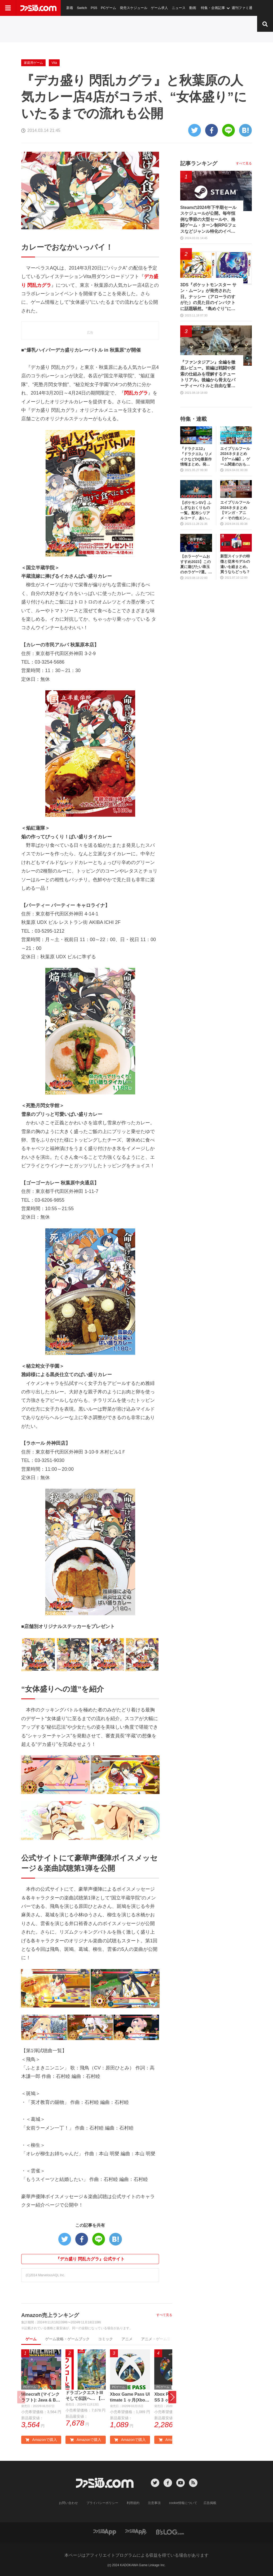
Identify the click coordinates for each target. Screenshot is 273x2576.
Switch (82, 8)
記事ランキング (198, 163)
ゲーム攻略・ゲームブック (67, 2339)
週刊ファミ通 (242, 8)
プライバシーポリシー (102, 2503)
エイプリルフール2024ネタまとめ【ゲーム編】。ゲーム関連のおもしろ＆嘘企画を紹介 (235, 456)
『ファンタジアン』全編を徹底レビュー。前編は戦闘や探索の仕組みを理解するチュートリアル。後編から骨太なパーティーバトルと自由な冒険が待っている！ (207, 374)
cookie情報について (183, 2503)
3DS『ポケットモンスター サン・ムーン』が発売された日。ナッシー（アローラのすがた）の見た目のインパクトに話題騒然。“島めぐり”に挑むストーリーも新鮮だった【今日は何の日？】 (208, 297)
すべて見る (164, 2315)
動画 (192, 8)
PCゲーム (108, 8)
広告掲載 (210, 2503)
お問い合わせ (68, 2503)
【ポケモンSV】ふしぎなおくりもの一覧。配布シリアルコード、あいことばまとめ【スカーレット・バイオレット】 (195, 510)
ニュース (179, 8)
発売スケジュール (133, 8)
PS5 (94, 8)
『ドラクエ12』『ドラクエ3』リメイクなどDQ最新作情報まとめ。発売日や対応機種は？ (196, 456)
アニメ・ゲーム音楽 (157, 2339)
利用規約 (133, 2503)
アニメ (127, 2339)
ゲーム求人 (159, 8)
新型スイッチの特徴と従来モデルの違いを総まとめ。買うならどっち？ (235, 564)
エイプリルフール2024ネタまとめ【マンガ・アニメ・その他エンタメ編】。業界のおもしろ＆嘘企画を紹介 (235, 510)
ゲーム (31, 2339)
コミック (105, 2339)
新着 (69, 8)
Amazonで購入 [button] (41, 2440)
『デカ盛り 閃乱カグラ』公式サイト (90, 2259)
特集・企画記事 (213, 8)
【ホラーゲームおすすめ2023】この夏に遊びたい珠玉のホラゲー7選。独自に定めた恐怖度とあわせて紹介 (196, 564)
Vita (54, 63)
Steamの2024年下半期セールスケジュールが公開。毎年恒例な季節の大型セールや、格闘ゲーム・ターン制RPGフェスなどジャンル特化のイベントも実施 (208, 219)
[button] (172, 2397)
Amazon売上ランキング (50, 2315)
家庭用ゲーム (33, 63)
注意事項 (154, 2503)
